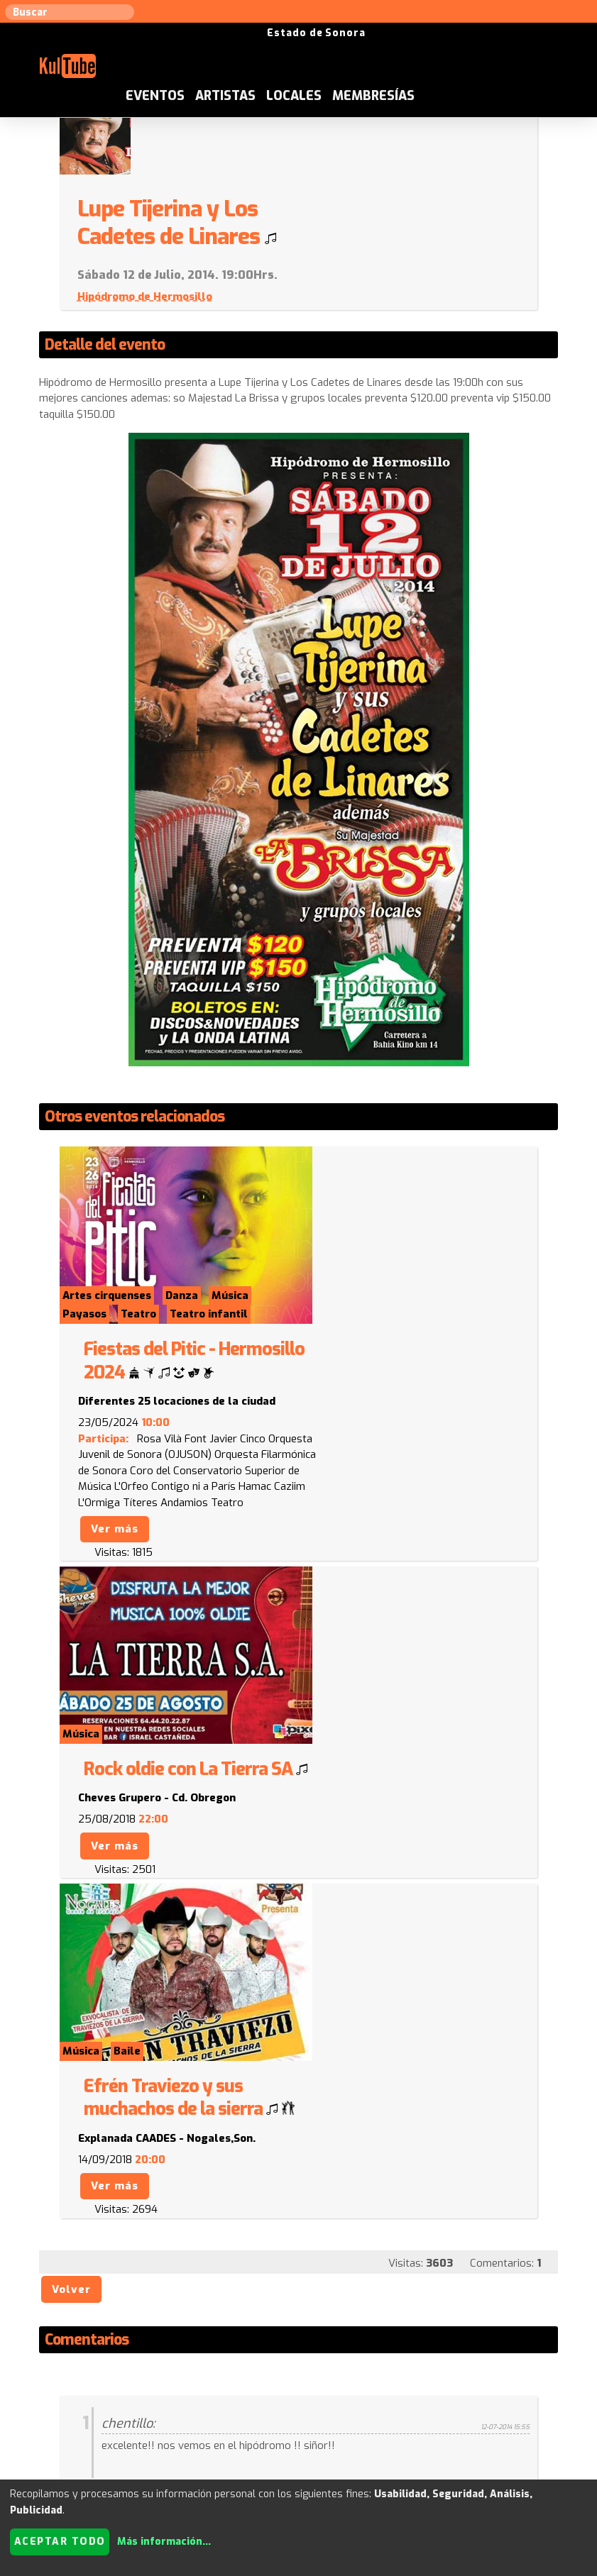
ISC (414, 2416)
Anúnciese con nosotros (335, 2416)
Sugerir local (143, 2416)
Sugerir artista (61, 2416)
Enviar (111, 2347)
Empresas (543, 2416)
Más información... (164, 2541)
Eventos (233, 45)
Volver (74, 1781)
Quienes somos (469, 2416)
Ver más (344, 1313)
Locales (372, 45)
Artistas (303, 45)
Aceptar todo (60, 2541)
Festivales (299, 2433)
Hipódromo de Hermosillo (375, 218)
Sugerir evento (225, 2416)
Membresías (451, 45)
